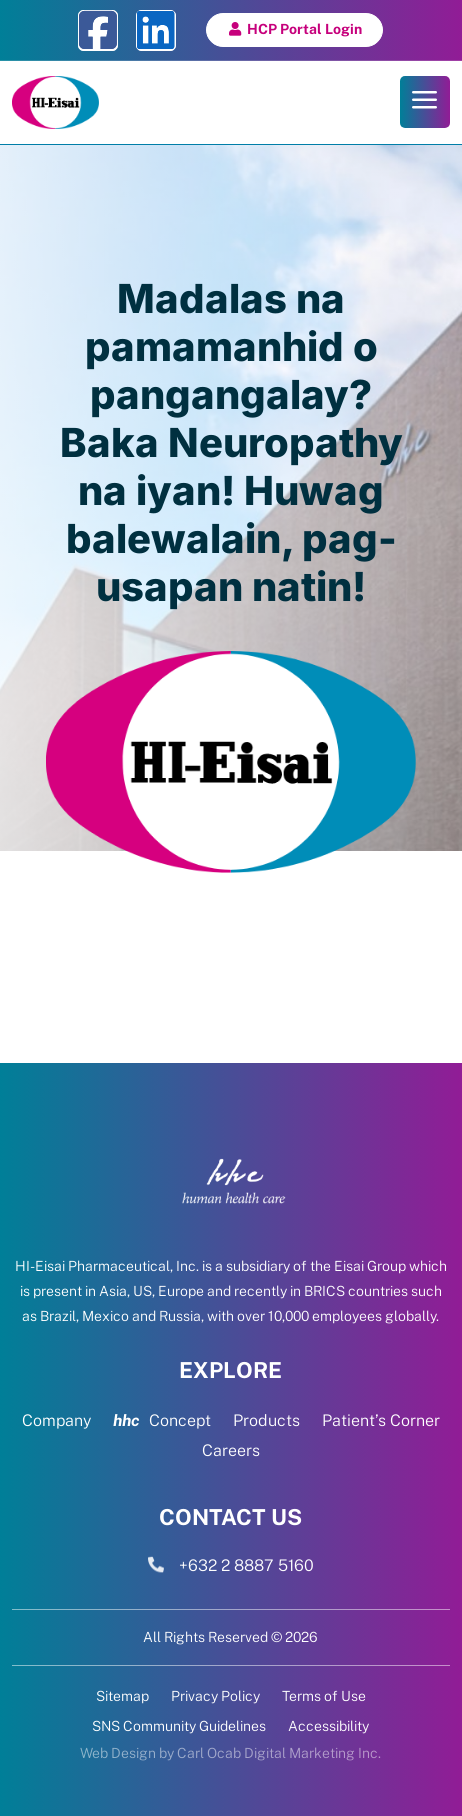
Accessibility (328, 1726)
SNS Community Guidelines (179, 1726)
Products (266, 1422)
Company (56, 1422)
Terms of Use (324, 1696)
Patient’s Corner (381, 1422)
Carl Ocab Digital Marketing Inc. (279, 1753)
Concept (162, 1422)
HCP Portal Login (304, 29)
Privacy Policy (215, 1696)
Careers (231, 1452)
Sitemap (122, 1696)
